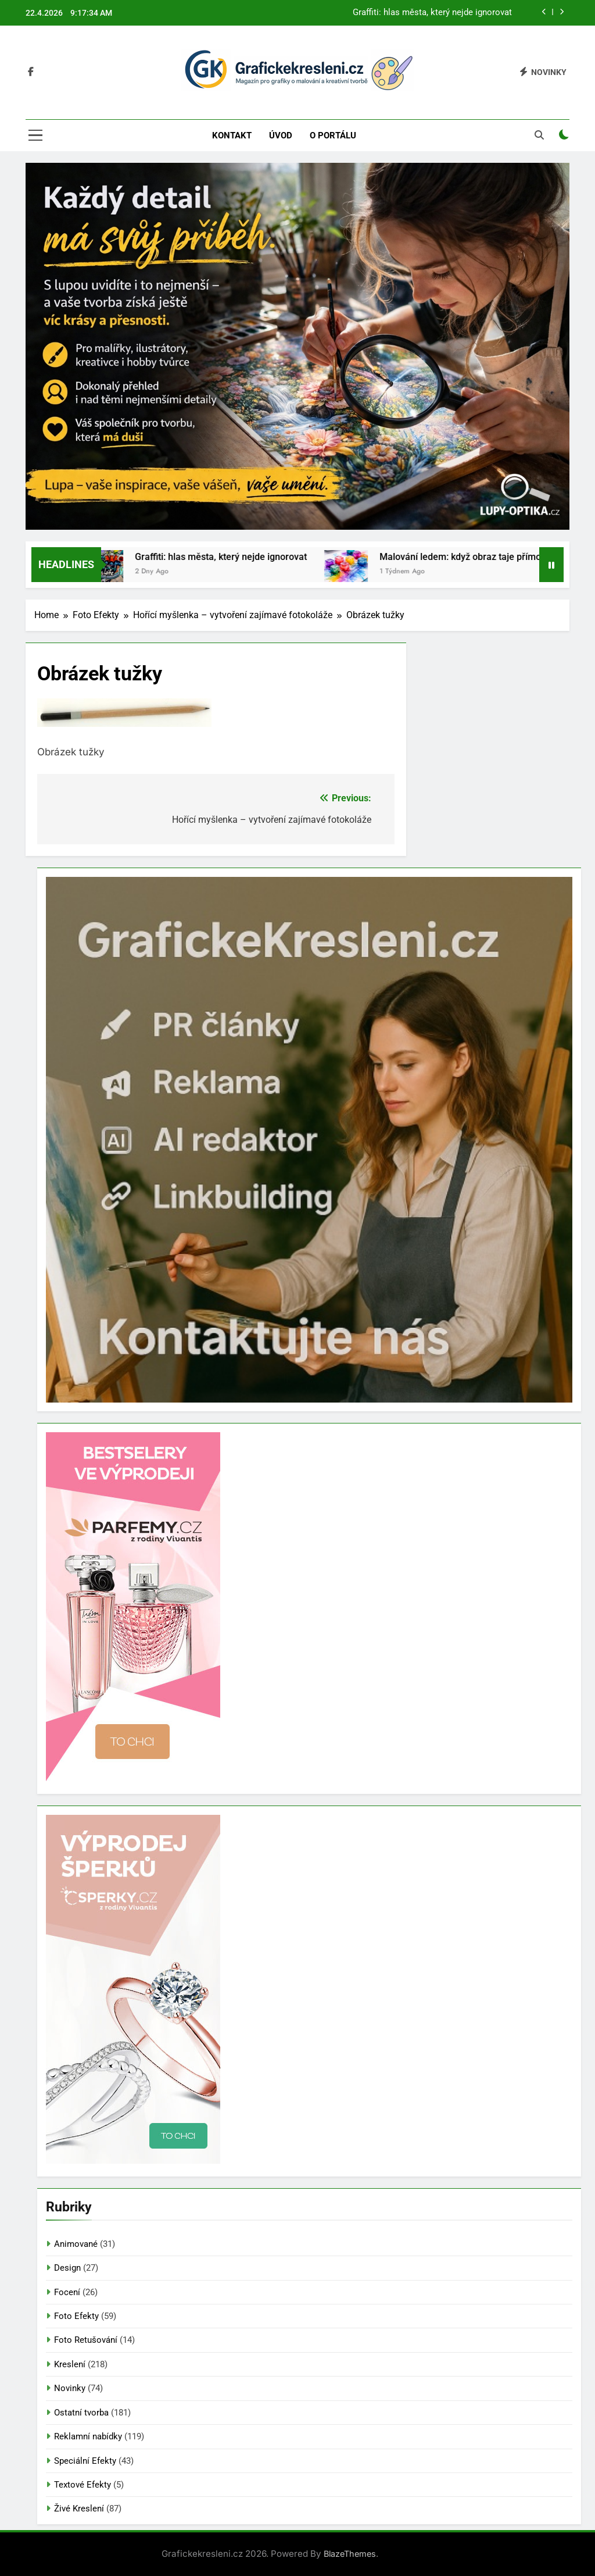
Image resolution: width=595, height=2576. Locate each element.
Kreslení (69, 2364)
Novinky (69, 2388)
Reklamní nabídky (88, 2436)
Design (67, 2268)
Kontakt (232, 135)
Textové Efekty (82, 2484)
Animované (76, 2244)
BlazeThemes (350, 2554)
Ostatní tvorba (81, 2412)
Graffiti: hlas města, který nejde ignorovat (432, 12)
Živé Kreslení (79, 2508)
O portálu (333, 135)
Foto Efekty (76, 2316)
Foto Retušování (85, 2340)
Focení (67, 2292)
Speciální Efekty (85, 2461)
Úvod (280, 135)
